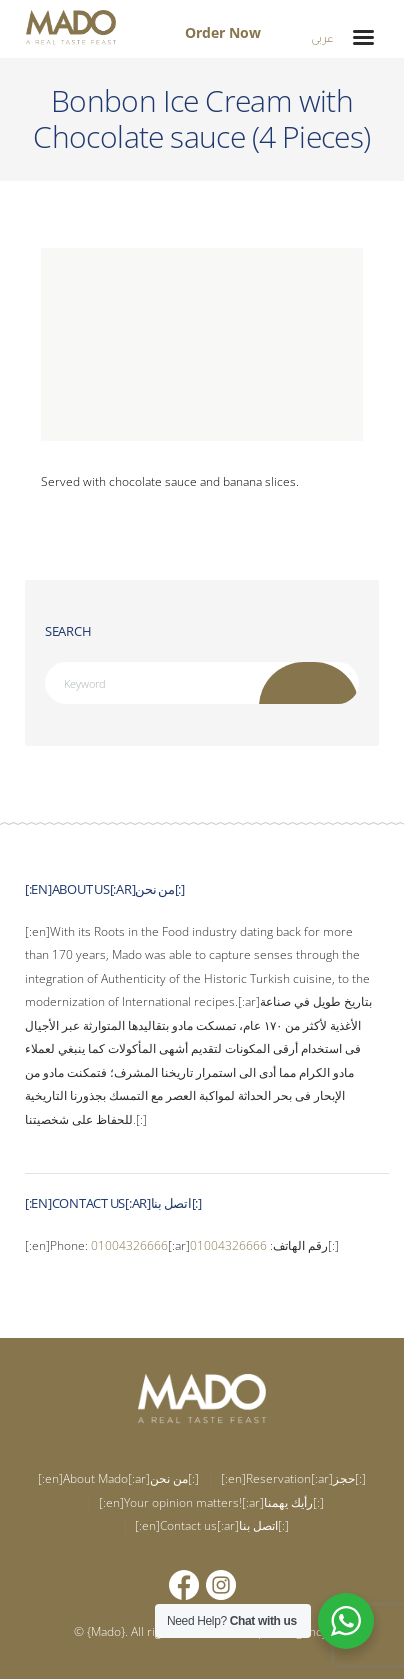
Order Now (223, 32)
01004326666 (129, 1245)
